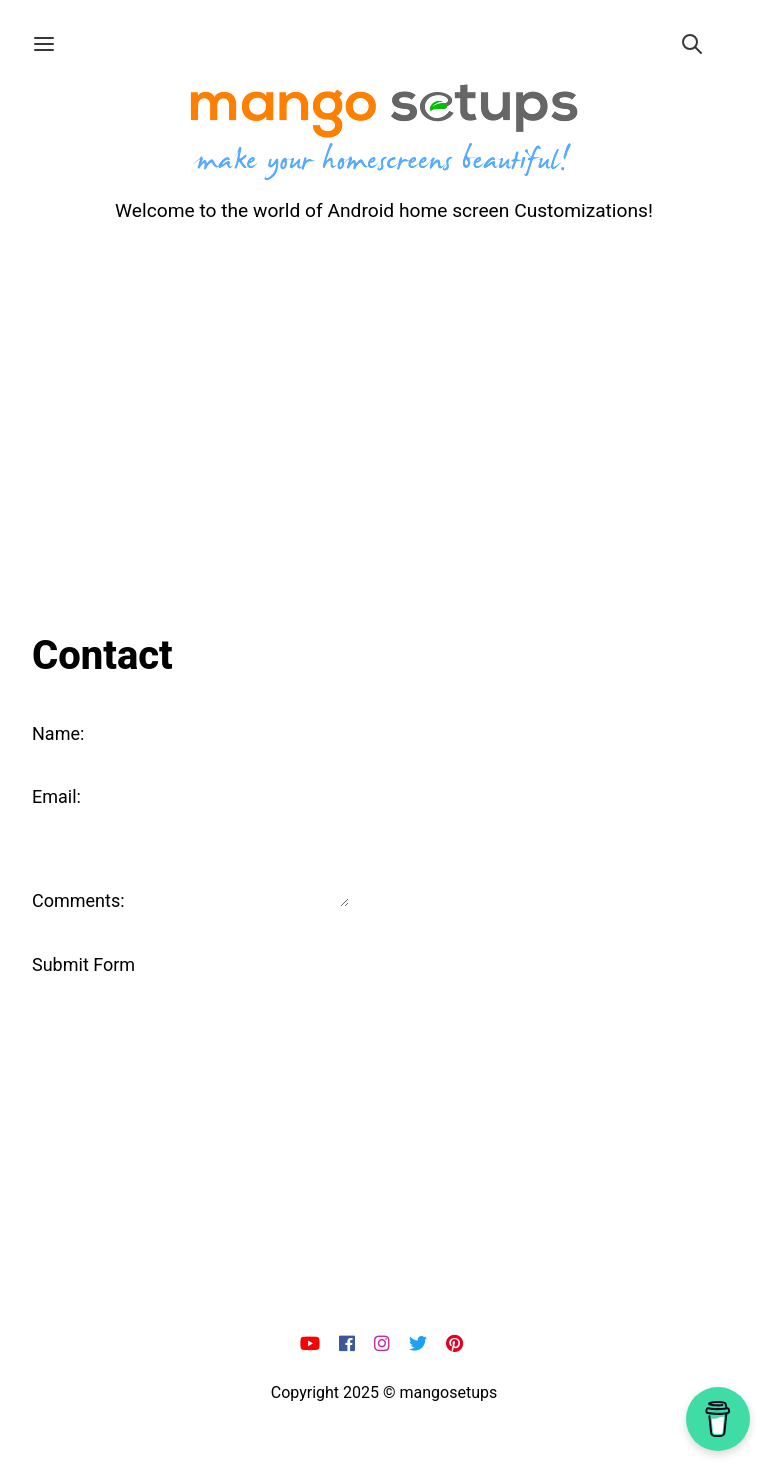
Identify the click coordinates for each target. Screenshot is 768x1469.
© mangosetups (440, 1392)
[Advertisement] (384, 422)
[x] (420, 1344)
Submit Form (83, 964)
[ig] (384, 1344)
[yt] (312, 1344)
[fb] (349, 1344)
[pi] (457, 1344)
